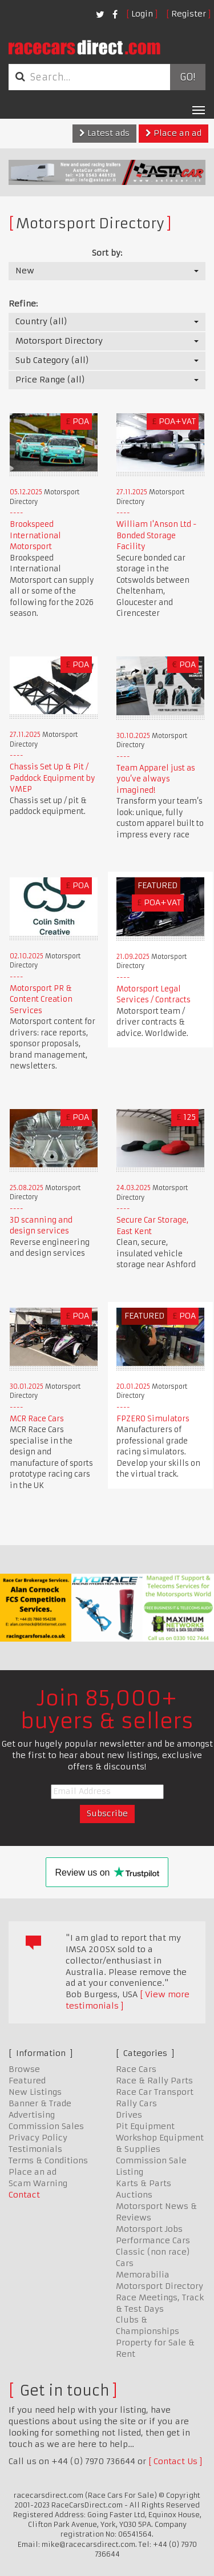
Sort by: (107, 253)
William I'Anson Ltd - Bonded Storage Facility (156, 535)
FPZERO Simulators (152, 1419)
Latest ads (104, 133)
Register (188, 14)
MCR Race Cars (37, 1419)
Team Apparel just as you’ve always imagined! (155, 779)
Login (142, 14)
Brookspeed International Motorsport (35, 535)
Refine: (23, 304)
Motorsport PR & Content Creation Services (41, 999)
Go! (187, 77)
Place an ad (173, 133)
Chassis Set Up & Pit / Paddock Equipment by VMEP (52, 778)
